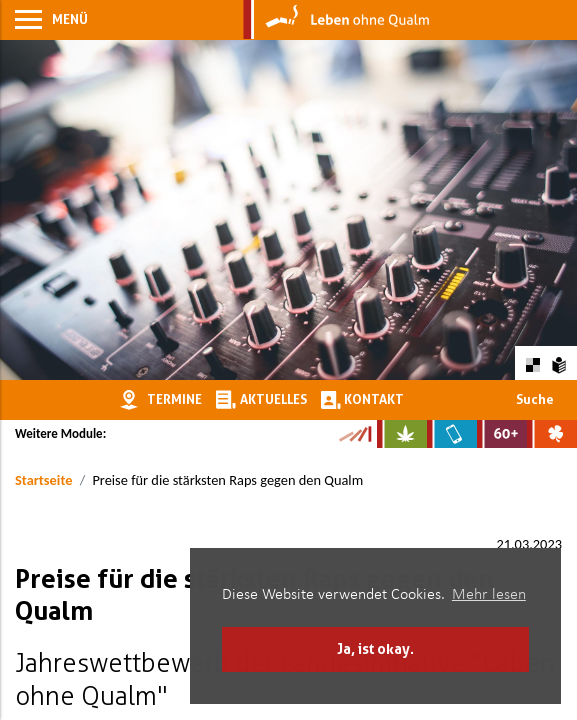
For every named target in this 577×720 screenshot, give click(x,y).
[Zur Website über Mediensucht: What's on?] (452, 434)
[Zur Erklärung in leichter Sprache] (559, 362)
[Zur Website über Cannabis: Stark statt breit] (402, 434)
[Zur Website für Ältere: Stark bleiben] (502, 434)
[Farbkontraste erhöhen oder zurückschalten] (532, 362)
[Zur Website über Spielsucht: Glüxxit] (552, 434)
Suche (535, 399)
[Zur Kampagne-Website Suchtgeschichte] (354, 434)
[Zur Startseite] (336, 20)
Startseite (43, 480)
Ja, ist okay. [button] (375, 648)
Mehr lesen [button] (489, 595)
